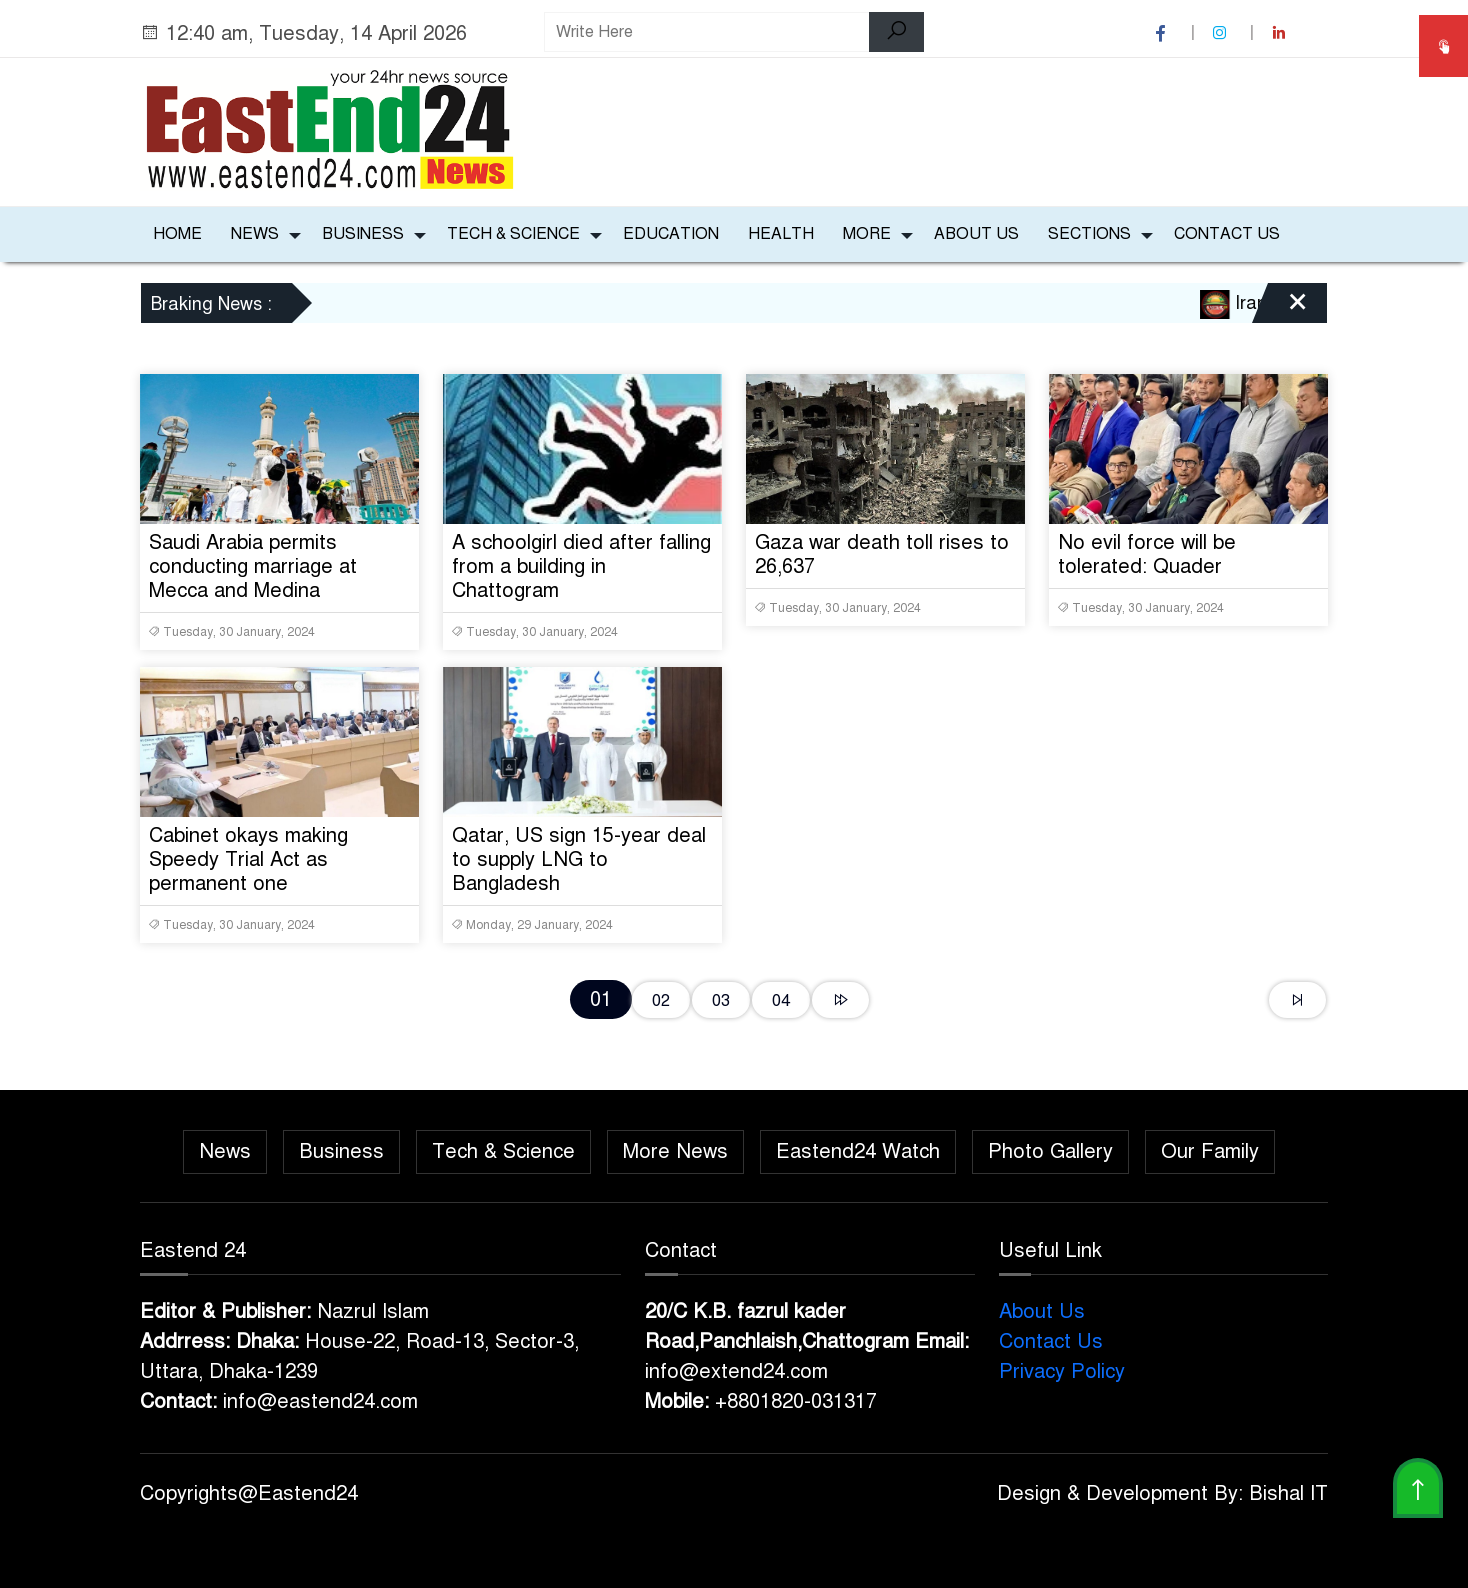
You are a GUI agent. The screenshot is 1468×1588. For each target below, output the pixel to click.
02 (661, 1000)
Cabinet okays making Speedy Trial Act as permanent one (248, 859)
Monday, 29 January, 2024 (532, 925)
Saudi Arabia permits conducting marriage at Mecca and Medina (253, 566)
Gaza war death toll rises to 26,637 (882, 554)
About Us (976, 234)
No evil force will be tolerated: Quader (1147, 554)
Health (781, 234)
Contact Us (1227, 234)
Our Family (1210, 1151)
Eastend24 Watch (858, 1151)
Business (363, 234)
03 (721, 1000)
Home (177, 234)
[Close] (1280, 310)
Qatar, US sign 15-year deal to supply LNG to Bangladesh (579, 859)
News (255, 234)
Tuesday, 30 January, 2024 (231, 632)
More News (675, 1151)
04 (781, 1000)
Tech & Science (513, 234)
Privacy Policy (1062, 1371)
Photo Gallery (1050, 1151)
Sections (1089, 234)
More (867, 234)
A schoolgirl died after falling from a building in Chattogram (581, 566)
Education (671, 234)
